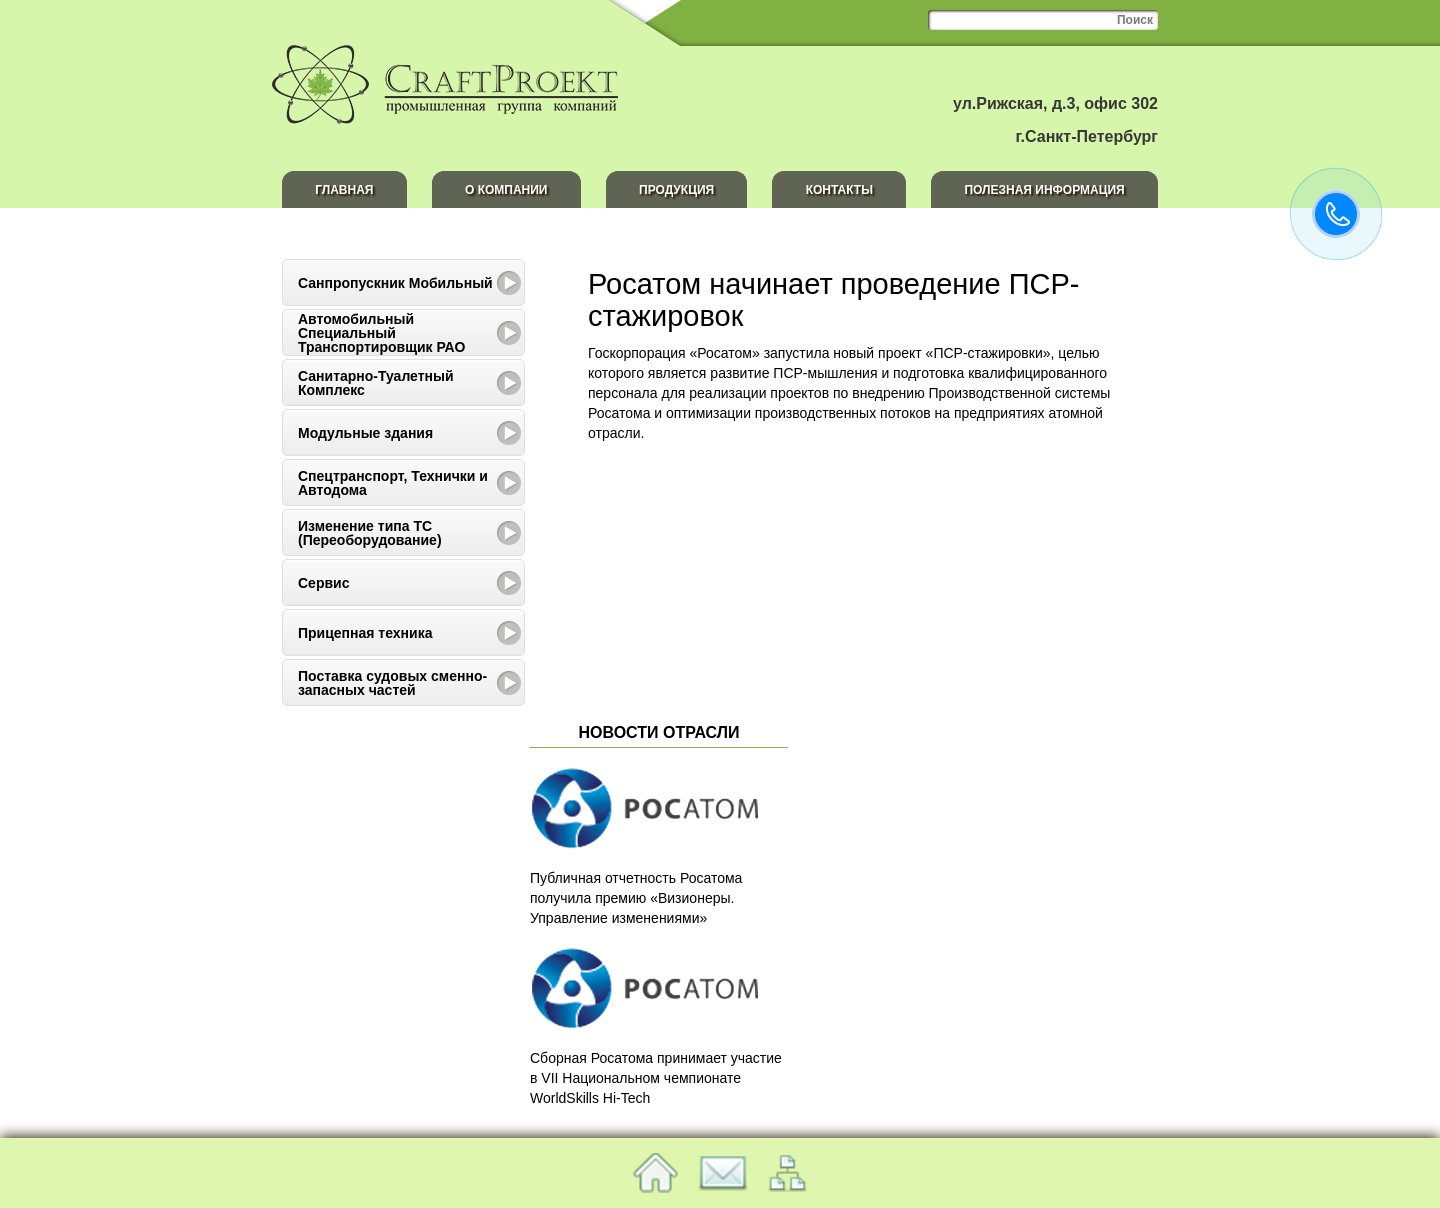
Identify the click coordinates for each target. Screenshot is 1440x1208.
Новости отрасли (659, 732)
